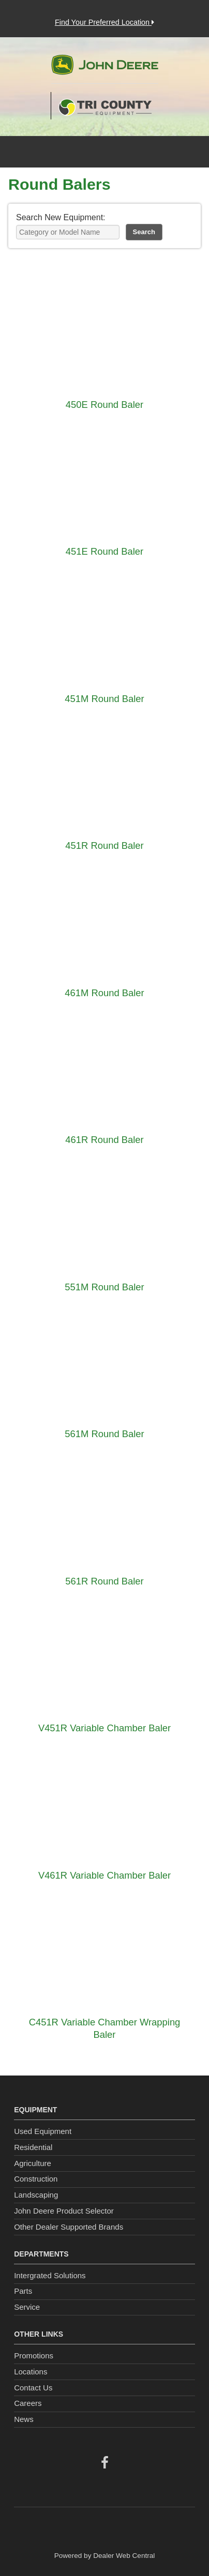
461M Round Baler (104, 992)
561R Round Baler (104, 1581)
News (24, 2419)
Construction (35, 2178)
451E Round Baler (104, 551)
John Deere (104, 69)
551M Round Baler (104, 1287)
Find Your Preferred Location (104, 22)
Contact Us (33, 2387)
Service (27, 2307)
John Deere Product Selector (64, 2210)
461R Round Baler (104, 1139)
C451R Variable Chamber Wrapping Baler (105, 2028)
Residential (33, 2147)
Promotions (33, 2355)
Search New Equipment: (61, 217)
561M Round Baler (104, 1433)
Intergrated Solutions (49, 2275)
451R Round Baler (104, 845)
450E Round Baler (104, 404)
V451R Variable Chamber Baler (104, 1728)
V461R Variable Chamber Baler (104, 1875)
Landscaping (36, 2194)
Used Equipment (42, 2131)
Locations (30, 2371)
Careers (27, 2403)
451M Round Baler (104, 698)
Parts (23, 2291)
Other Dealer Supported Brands (68, 2226)
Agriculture (32, 2163)
